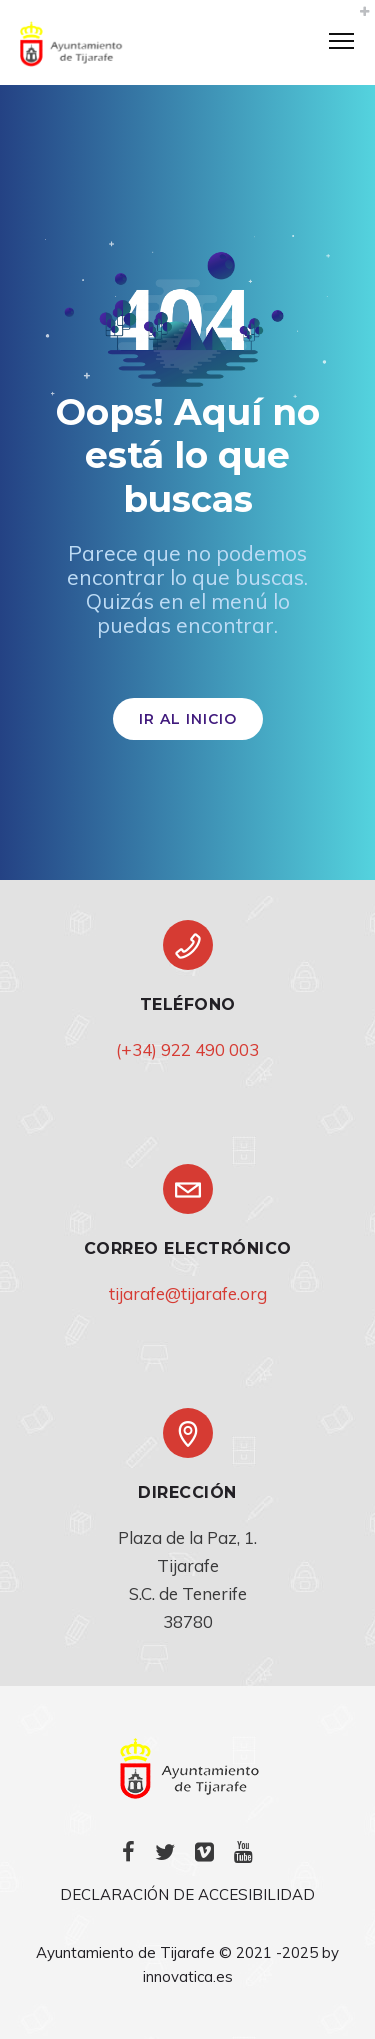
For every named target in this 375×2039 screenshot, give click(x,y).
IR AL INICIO (188, 719)
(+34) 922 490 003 (187, 1049)
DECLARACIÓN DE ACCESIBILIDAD (187, 1894)
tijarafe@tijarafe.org (188, 1293)
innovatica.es (188, 1976)
